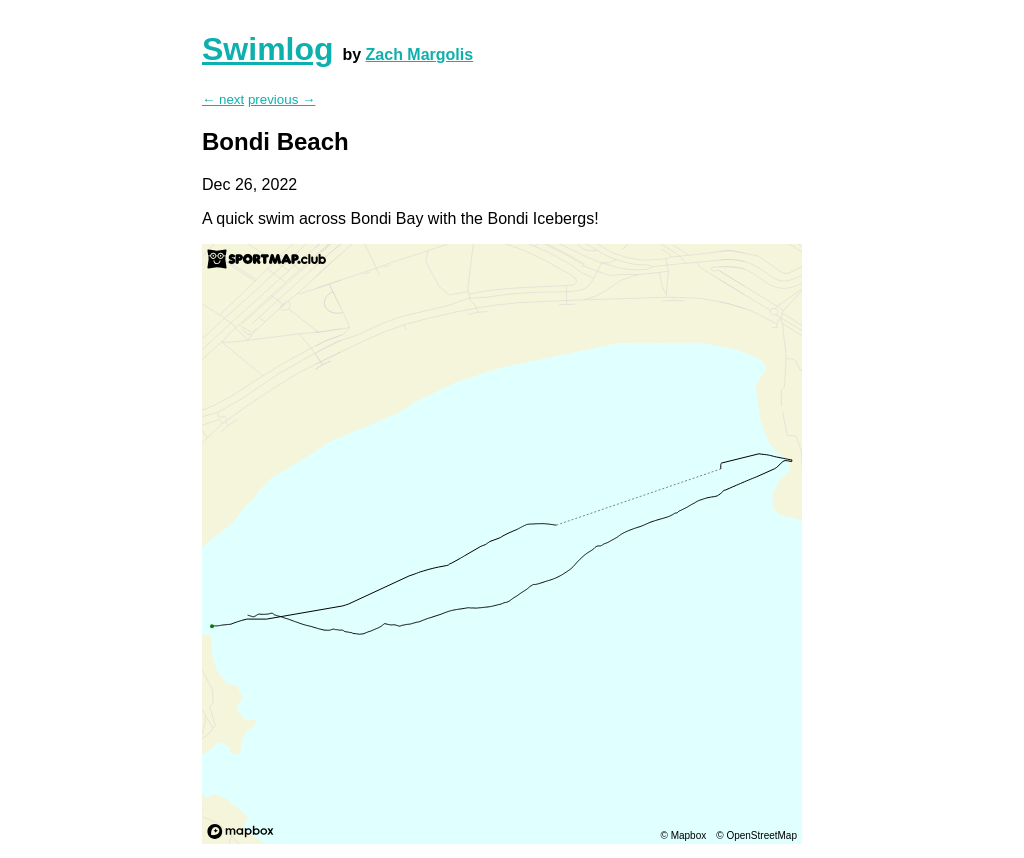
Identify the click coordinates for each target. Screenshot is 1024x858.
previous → (281, 99)
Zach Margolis (420, 54)
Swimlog (268, 49)
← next (223, 99)
